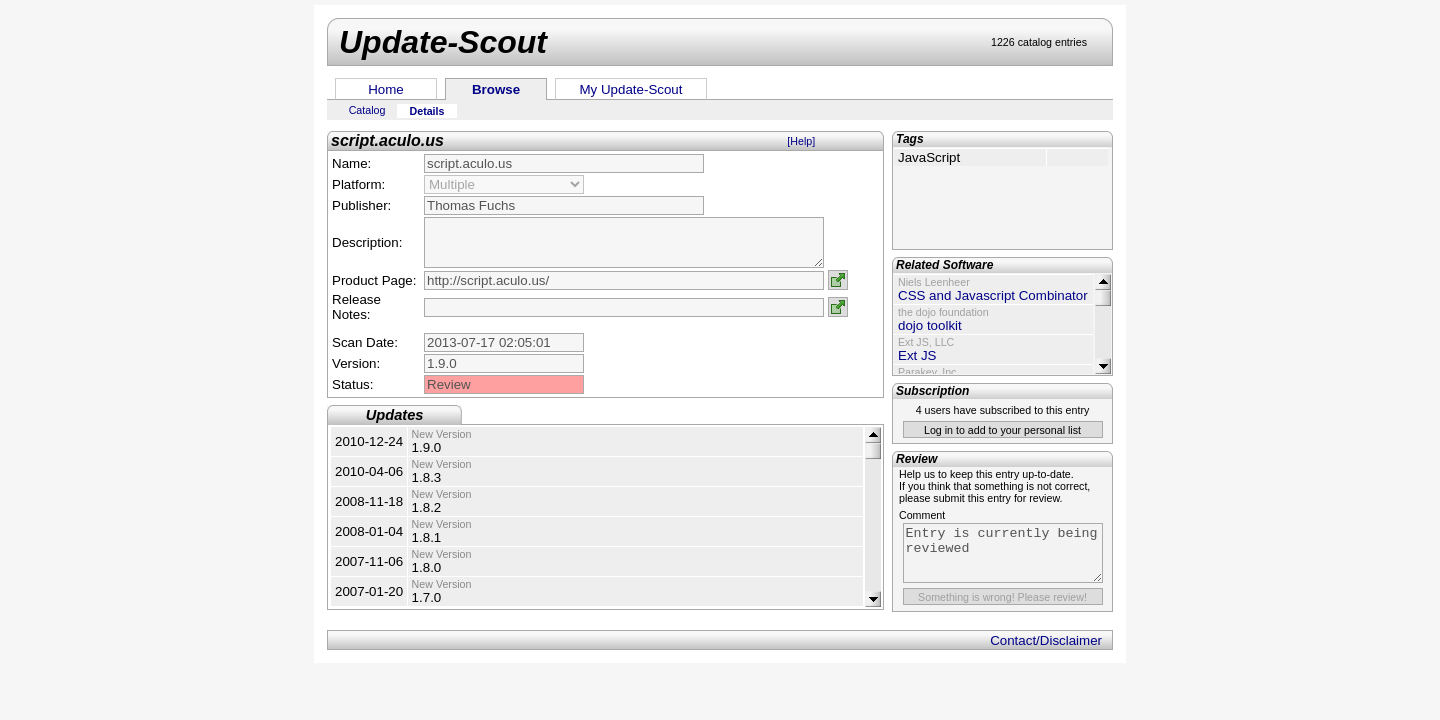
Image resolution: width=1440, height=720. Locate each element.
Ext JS (917, 355)
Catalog (367, 110)
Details (427, 111)
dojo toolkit (930, 325)
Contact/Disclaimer (1046, 640)
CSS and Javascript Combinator (993, 295)
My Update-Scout (631, 89)
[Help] (801, 141)
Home (386, 89)
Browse (496, 89)
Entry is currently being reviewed (1003, 553)
